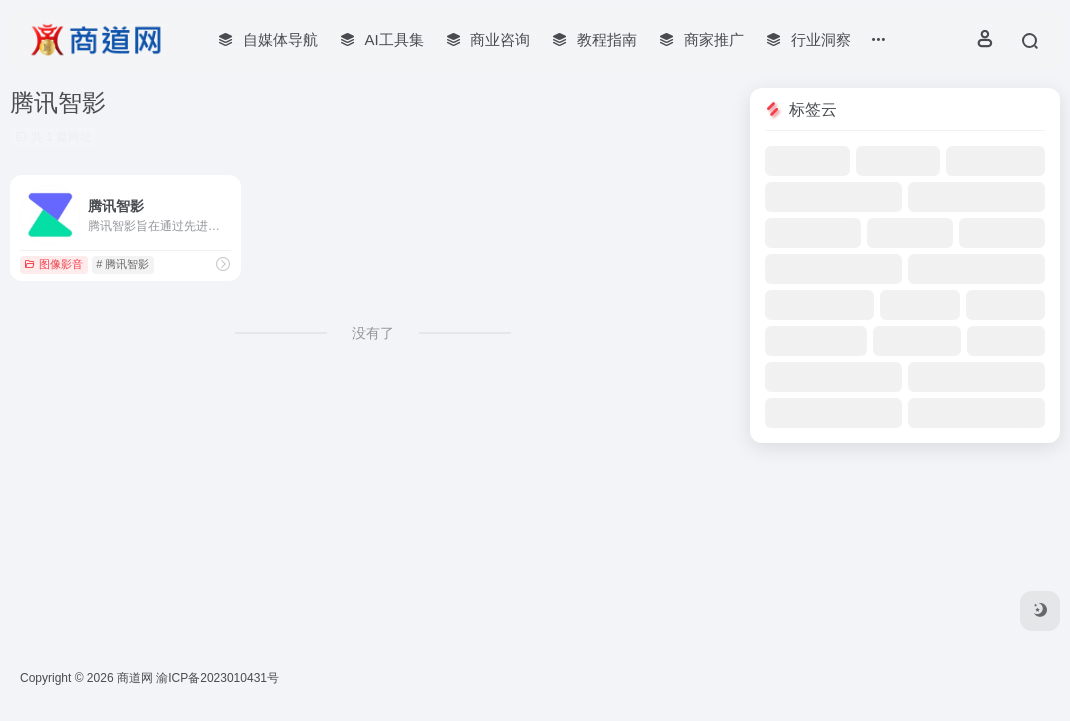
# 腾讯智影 (122, 264)
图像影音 (53, 264)
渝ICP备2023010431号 (217, 678)
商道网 (135, 678)
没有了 (373, 333)
